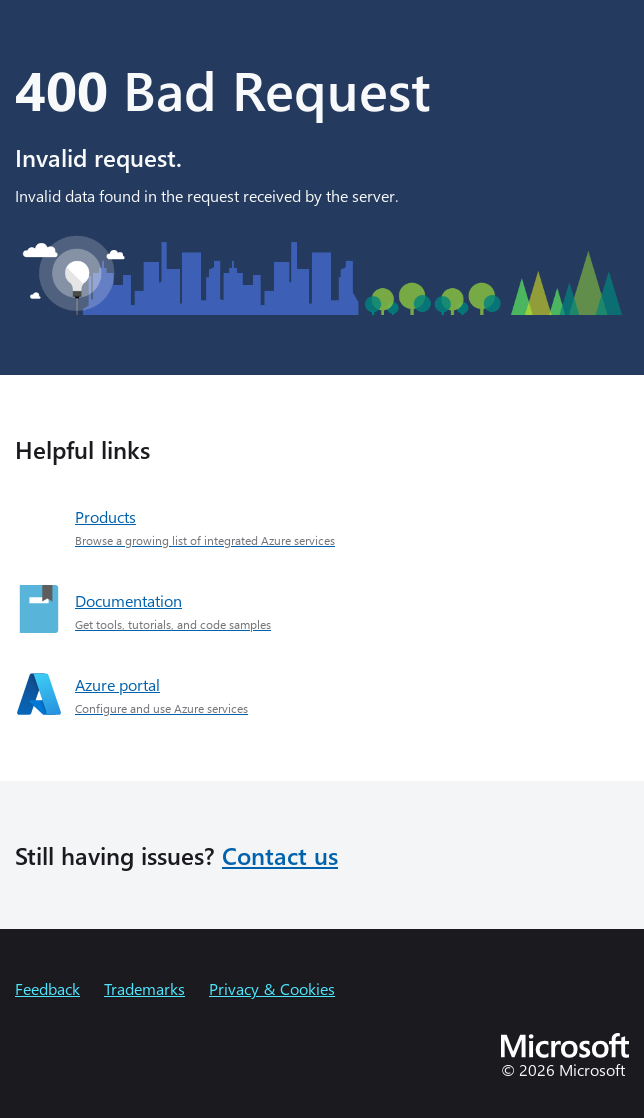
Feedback (47, 988)
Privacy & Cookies (272, 988)
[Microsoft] (565, 1051)
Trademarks (144, 988)
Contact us (280, 855)
